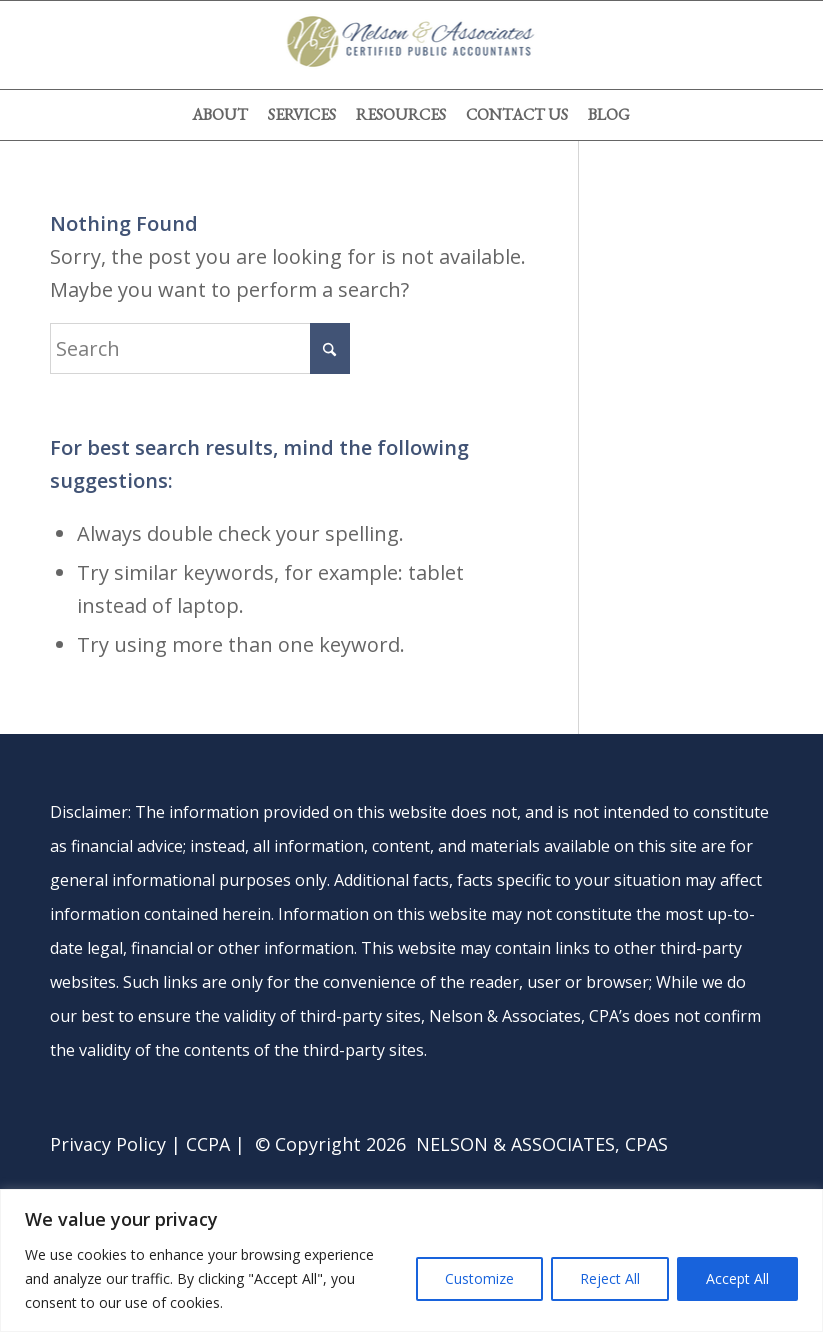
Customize (479, 1278)
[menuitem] (220, 115)
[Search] (200, 348)
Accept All (737, 1278)
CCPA (208, 1144)
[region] (411, 1260)
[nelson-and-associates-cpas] (411, 45)
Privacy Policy (108, 1144)
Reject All (610, 1278)
